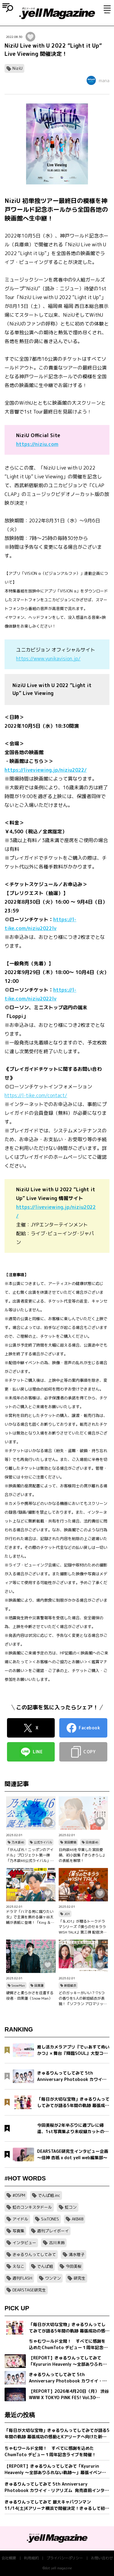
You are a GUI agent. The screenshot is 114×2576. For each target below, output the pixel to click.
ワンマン (53, 2278)
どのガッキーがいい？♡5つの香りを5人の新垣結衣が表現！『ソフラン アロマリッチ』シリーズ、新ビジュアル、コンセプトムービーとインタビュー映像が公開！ (82, 1998)
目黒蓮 (38, 1985)
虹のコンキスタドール (32, 2207)
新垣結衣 (70, 1985)
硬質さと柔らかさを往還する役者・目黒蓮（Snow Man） (30, 1995)
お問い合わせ (102, 2558)
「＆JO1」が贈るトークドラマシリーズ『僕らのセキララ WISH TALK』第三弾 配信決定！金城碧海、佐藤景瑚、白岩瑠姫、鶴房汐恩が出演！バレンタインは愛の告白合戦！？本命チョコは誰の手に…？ (82, 1927)
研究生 (79, 2278)
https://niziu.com (37, 444)
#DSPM (18, 2195)
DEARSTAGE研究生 (29, 2290)
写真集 (18, 2231)
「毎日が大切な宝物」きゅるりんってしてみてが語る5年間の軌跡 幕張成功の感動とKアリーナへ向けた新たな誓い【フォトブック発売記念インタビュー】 (57, 2433)
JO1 (67, 1914)
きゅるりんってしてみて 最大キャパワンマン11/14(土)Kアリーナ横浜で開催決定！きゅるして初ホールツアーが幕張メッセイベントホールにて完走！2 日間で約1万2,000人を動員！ (57, 2505)
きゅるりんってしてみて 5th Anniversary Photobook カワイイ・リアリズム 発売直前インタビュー (57, 2487)
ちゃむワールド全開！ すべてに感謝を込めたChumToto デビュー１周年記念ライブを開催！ (50, 2451)
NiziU (17, 68)
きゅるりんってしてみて (34, 2254)
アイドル (20, 2219)
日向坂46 (92, 1842)
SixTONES (50, 2219)
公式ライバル (43, 1842)
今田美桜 (73, 2266)
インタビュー (24, 2242)
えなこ (18, 2266)
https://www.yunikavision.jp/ (48, 658)
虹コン (71, 2207)
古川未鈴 (57, 2242)
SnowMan (18, 1985)
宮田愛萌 (70, 1842)
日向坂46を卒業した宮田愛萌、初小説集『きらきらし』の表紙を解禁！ (82, 1855)
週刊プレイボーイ (53, 2231)
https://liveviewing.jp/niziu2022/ (46, 770)
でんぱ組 (45, 2266)
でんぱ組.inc (49, 2195)
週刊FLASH (22, 2278)
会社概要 (9, 2558)
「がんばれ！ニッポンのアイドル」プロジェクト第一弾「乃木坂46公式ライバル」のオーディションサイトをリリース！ (30, 1855)
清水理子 (77, 2254)
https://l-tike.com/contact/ (36, 1095)
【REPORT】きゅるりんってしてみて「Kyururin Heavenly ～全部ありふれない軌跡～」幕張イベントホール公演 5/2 (55, 2469)
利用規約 (31, 2558)
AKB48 (77, 2219)
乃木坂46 (18, 1842)
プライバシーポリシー (65, 2558)
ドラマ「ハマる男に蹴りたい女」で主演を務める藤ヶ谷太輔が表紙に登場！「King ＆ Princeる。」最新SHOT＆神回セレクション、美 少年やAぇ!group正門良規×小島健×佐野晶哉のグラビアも (30, 1917)
